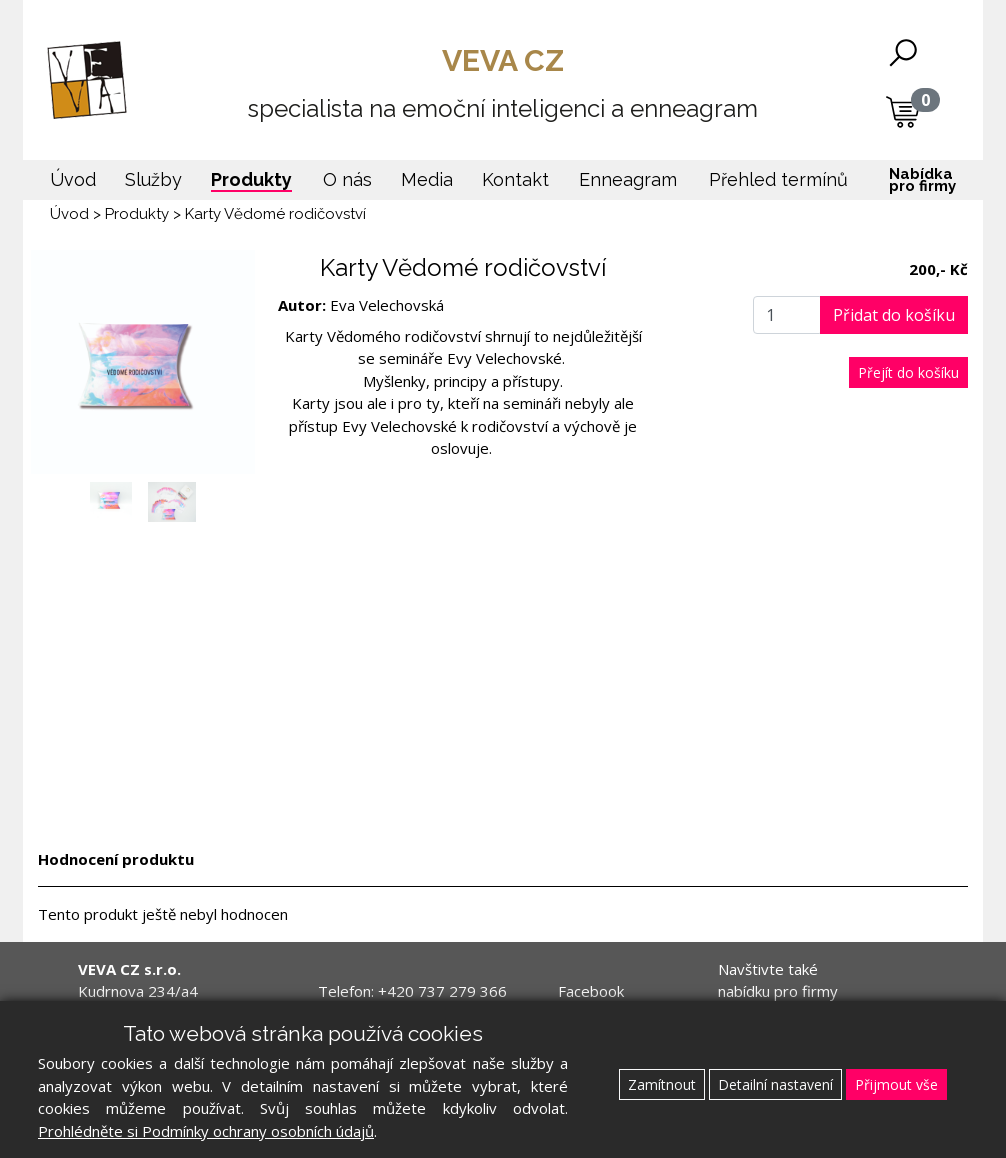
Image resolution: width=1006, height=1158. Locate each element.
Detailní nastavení (775, 1084)
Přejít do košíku (908, 372)
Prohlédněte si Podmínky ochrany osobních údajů (206, 1131)
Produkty (137, 214)
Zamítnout (662, 1084)
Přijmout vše (896, 1084)
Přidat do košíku (894, 315)
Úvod (69, 214)
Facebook (591, 991)
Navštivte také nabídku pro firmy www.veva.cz (778, 991)
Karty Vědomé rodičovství (275, 214)
